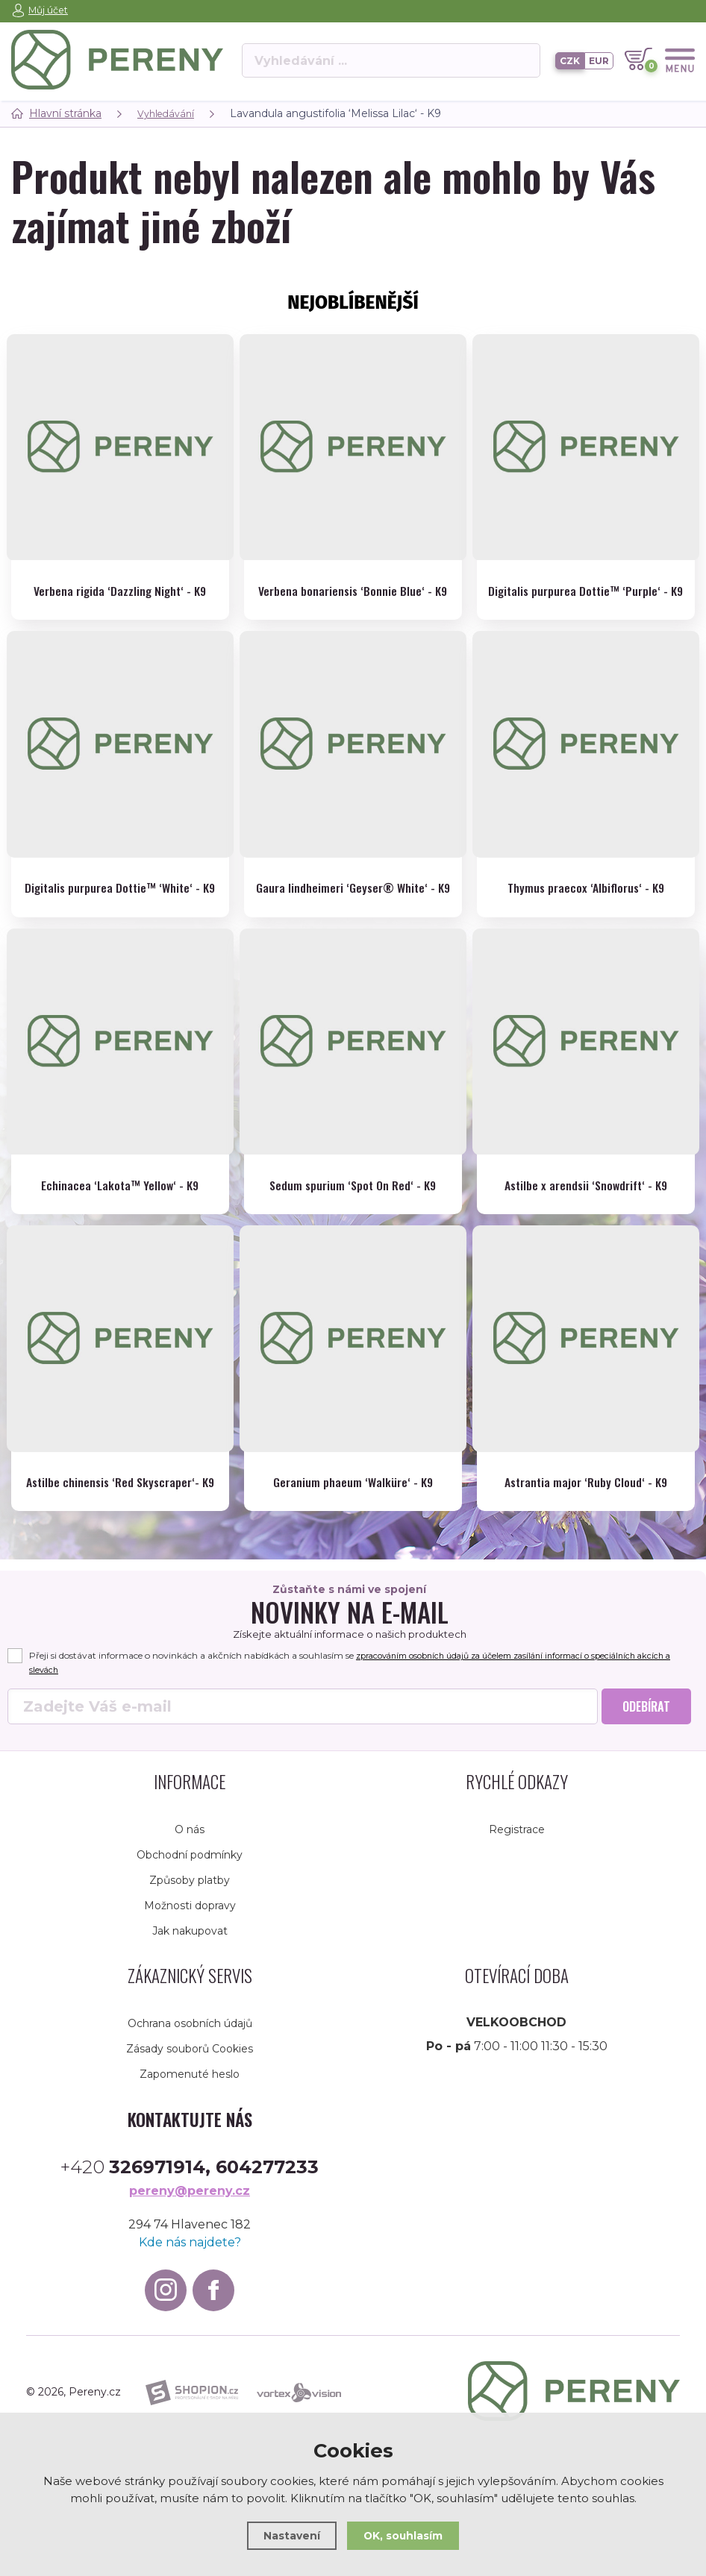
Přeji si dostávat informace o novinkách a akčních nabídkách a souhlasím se (346, 1724)
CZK (570, 60)
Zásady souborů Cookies (189, 2109)
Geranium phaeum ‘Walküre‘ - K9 (353, 1520)
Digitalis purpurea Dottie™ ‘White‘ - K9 (119, 913)
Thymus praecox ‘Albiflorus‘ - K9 (586, 904)
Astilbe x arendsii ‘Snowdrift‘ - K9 (585, 1221)
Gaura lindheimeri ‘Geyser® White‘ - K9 (353, 913)
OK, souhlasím (405, 2535)
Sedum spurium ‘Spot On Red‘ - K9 (353, 1221)
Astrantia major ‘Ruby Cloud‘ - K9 (585, 1520)
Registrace (517, 1890)
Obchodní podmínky (190, 1915)
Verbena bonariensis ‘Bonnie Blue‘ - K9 (353, 596)
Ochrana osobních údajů (190, 2083)
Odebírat (646, 1767)
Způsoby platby (189, 1940)
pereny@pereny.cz (189, 2252)
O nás (189, 1890)
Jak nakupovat (190, 1991)
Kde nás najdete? (190, 2303)
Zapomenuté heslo (190, 2134)
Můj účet (49, 10)
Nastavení (288, 2535)
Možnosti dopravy (190, 1966)
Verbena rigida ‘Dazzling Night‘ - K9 (120, 587)
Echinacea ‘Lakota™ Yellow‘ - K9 (120, 1221)
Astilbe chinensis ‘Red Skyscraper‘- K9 (120, 1529)
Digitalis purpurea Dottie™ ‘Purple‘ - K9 (586, 596)
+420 (189, 2228)
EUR (599, 60)
